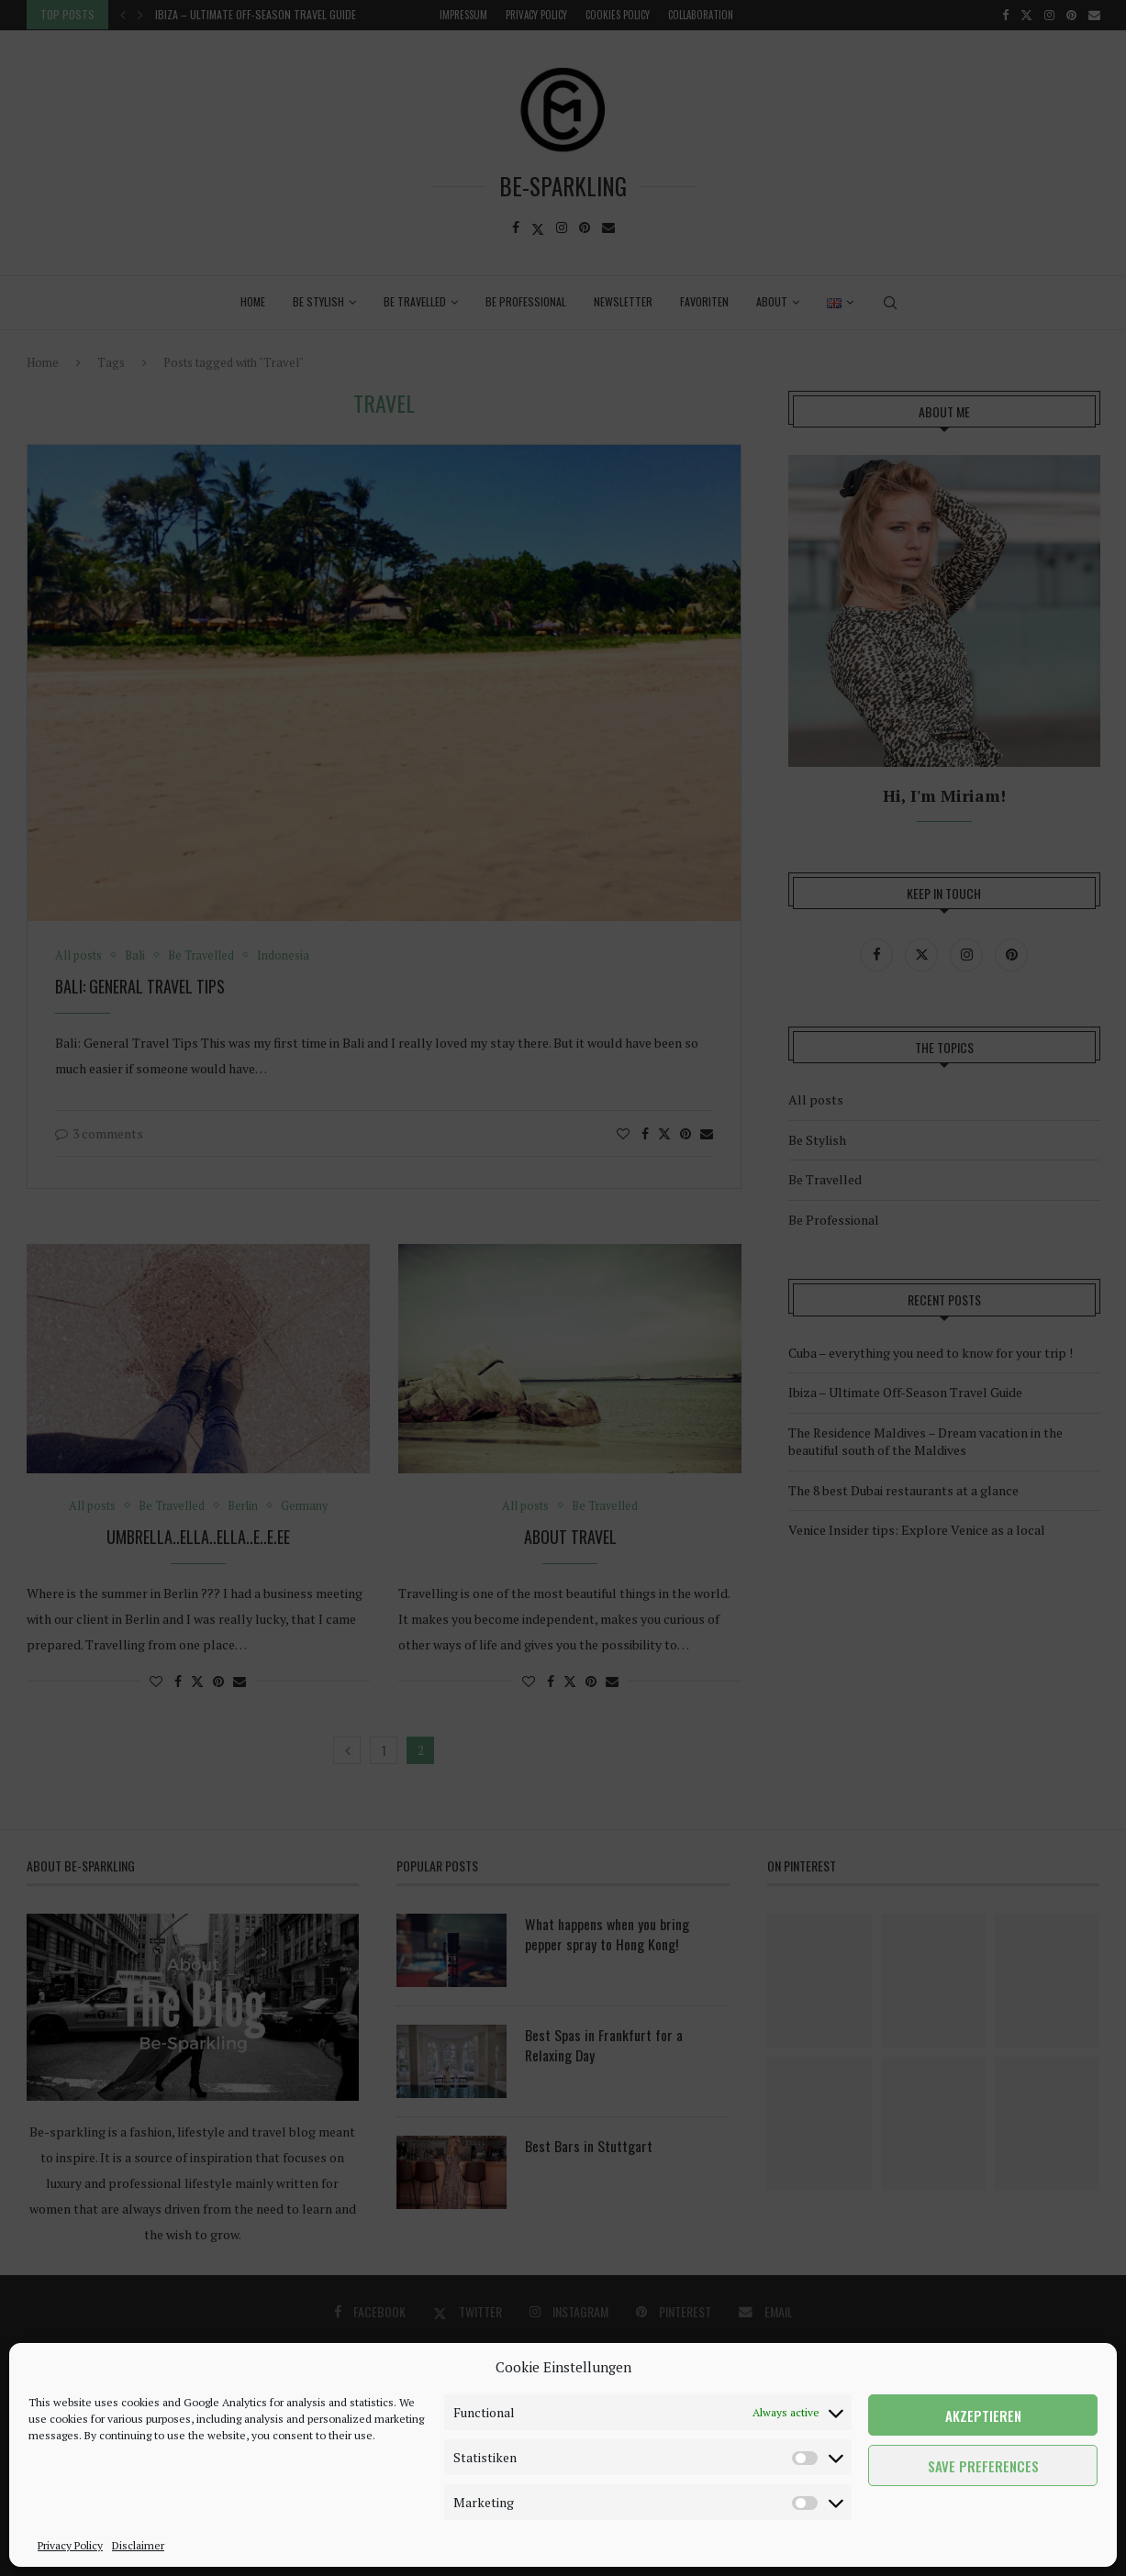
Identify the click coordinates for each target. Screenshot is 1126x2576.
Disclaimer (138, 2545)
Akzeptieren (983, 2415)
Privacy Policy (70, 2545)
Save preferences (983, 2466)
